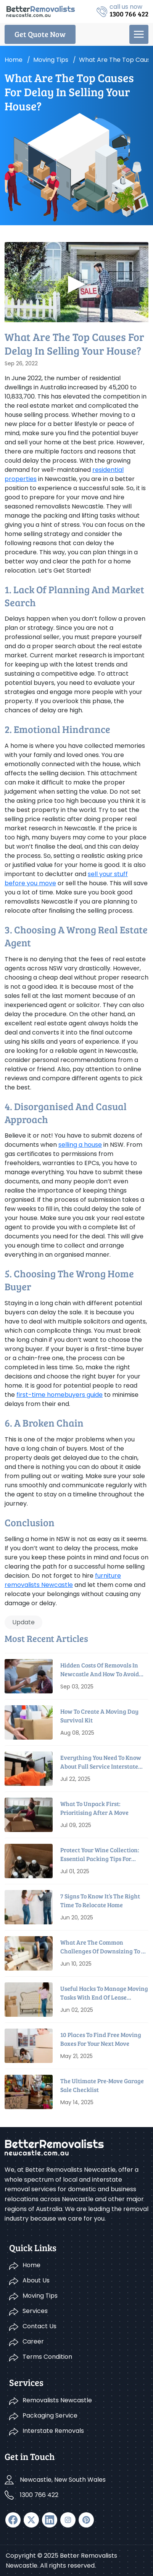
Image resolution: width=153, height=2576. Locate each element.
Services (35, 2310)
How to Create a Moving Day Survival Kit (99, 1715)
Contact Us (39, 2326)
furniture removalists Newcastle (63, 1580)
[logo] (41, 10)
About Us (36, 2280)
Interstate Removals (53, 2430)
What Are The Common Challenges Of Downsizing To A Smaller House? (102, 1946)
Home (14, 59)
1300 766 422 (39, 2495)
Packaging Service (50, 2415)
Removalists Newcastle (57, 2400)
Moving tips (50, 59)
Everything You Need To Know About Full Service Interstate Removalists (100, 1762)
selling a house (80, 1144)
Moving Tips (40, 2295)
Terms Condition (47, 2356)
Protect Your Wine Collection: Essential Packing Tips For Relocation (99, 1854)
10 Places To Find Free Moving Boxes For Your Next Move (100, 2038)
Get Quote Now (40, 34)
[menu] (138, 34)
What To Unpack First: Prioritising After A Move (94, 1808)
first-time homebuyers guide (59, 1394)
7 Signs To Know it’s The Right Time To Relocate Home (100, 1900)
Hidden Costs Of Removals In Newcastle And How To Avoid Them (99, 1669)
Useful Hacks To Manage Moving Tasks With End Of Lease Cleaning (104, 1992)
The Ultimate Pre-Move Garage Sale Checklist (102, 2085)
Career (33, 2341)
